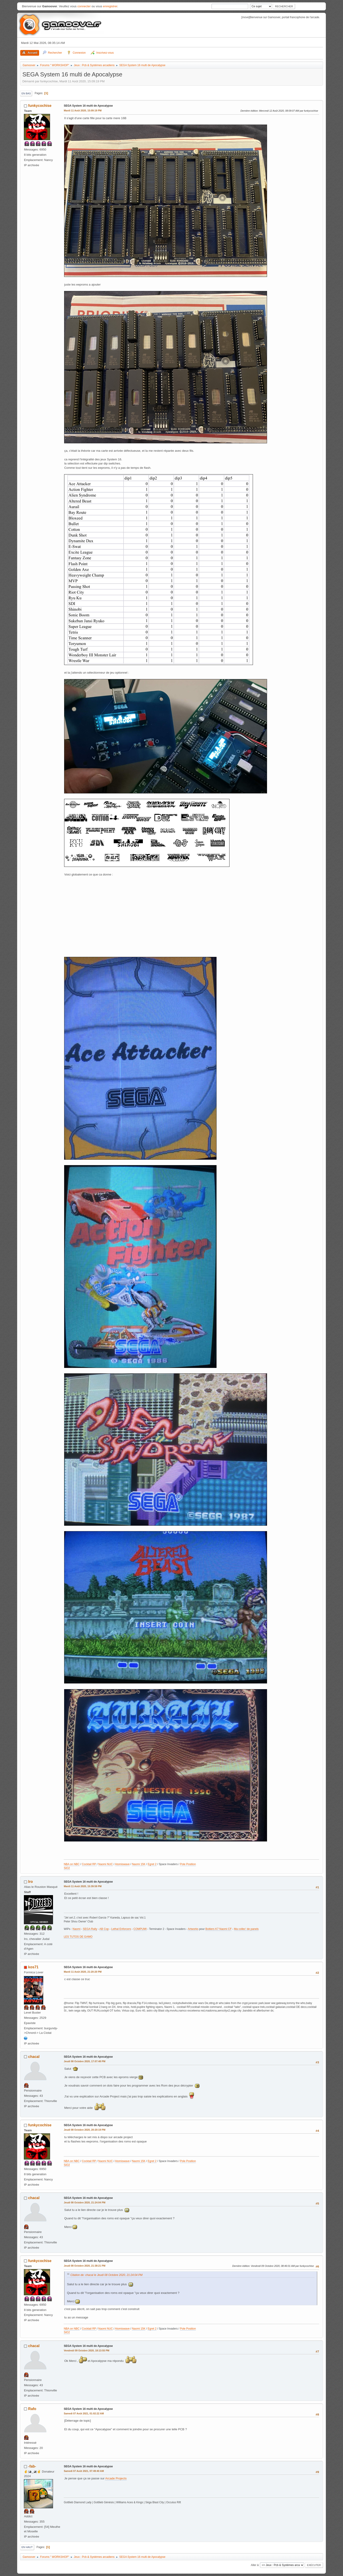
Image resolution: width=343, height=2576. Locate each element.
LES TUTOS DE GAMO (78, 1936)
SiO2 (67, 1868)
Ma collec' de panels (246, 1929)
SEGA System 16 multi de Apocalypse (88, 105)
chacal (34, 2057)
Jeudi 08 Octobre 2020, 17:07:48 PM (84, 2061)
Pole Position (188, 1864)
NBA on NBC (71, 1864)
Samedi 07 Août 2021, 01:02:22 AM (84, 2413)
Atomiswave (122, 1864)
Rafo (32, 2409)
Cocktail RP (89, 1864)
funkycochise (39, 106)
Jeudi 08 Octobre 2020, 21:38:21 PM (84, 2265)
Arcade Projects (115, 2478)
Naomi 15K (138, 1864)
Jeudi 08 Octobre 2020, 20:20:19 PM (84, 2129)
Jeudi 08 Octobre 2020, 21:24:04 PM (84, 2202)
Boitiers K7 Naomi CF (218, 1929)
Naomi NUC (105, 1864)
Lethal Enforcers (121, 1929)
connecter (84, 6)
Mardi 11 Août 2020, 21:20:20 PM (82, 1971)
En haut (27, 2547)
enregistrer (110, 6)
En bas (26, 93)
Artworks (193, 1929)
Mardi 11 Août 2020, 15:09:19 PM (82, 110)
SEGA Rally (90, 1929)
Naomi (77, 1929)
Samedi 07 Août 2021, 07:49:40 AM (84, 2471)
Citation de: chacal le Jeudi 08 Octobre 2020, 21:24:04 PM (106, 2275)
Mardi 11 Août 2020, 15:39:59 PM (82, 1886)
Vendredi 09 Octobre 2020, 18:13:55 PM (86, 2350)
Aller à (255, 2564)
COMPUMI (140, 1929)
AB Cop (104, 1929)
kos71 (33, 1967)
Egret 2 (152, 1864)
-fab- (32, 2466)
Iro (30, 1882)
